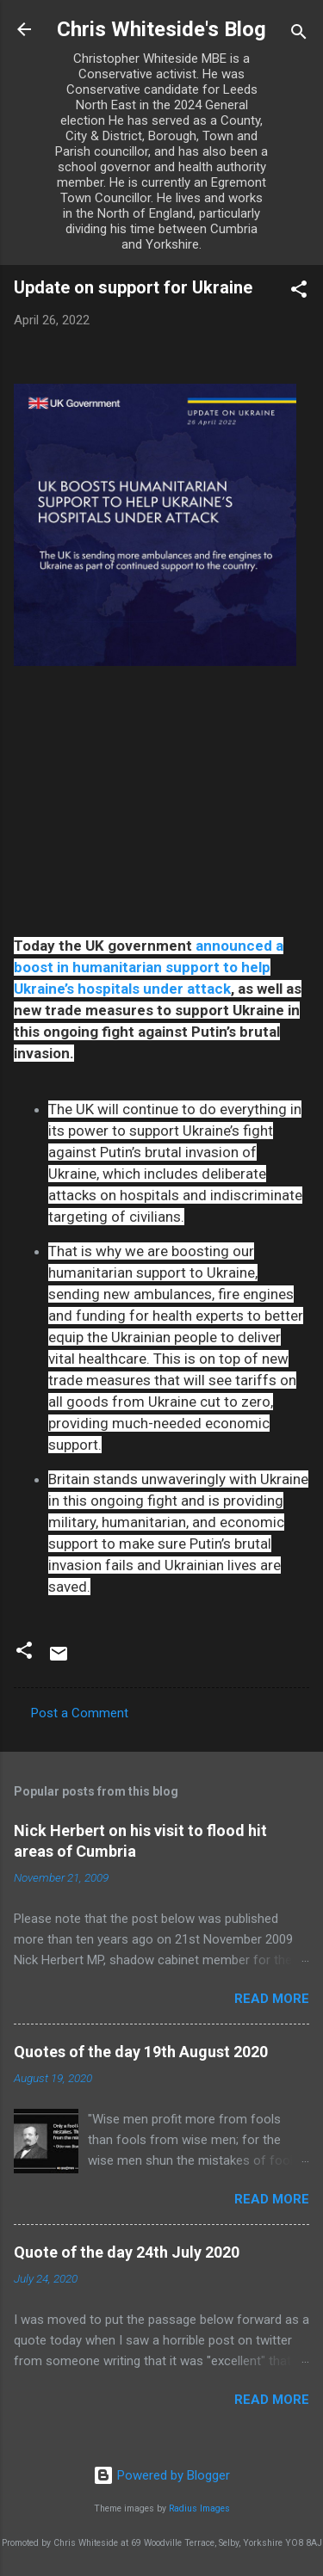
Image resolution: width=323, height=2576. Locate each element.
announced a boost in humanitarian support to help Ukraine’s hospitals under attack (148, 967)
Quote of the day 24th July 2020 (126, 2252)
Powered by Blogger (161, 2475)
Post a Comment (79, 1713)
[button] (299, 292)
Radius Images (199, 2508)
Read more (271, 1998)
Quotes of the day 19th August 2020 (141, 2052)
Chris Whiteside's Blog (161, 29)
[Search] (299, 35)
